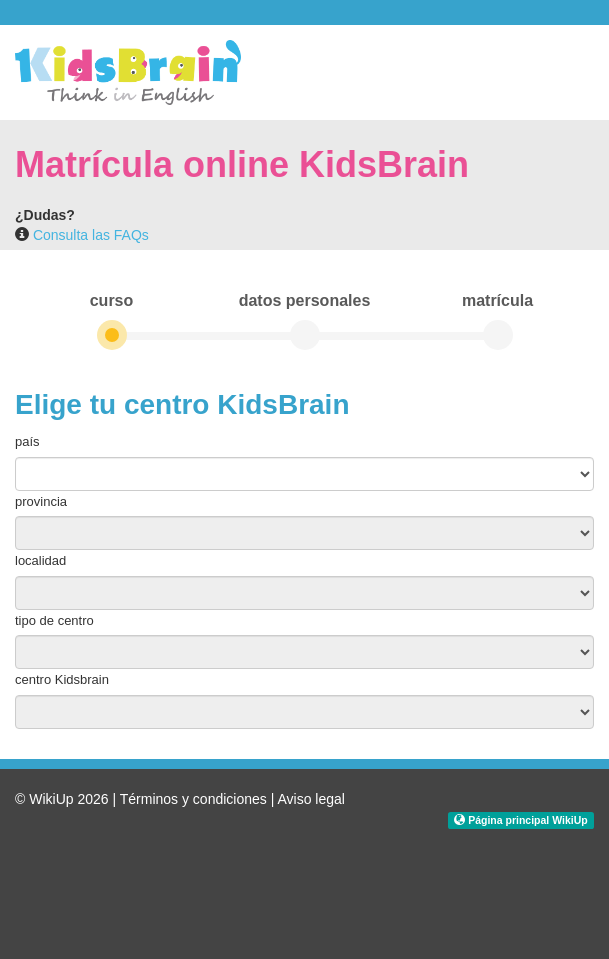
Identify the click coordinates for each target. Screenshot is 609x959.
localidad (40, 560)
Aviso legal (310, 799)
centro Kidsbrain (62, 679)
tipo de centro (54, 620)
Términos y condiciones (193, 799)
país (27, 441)
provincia (41, 501)
